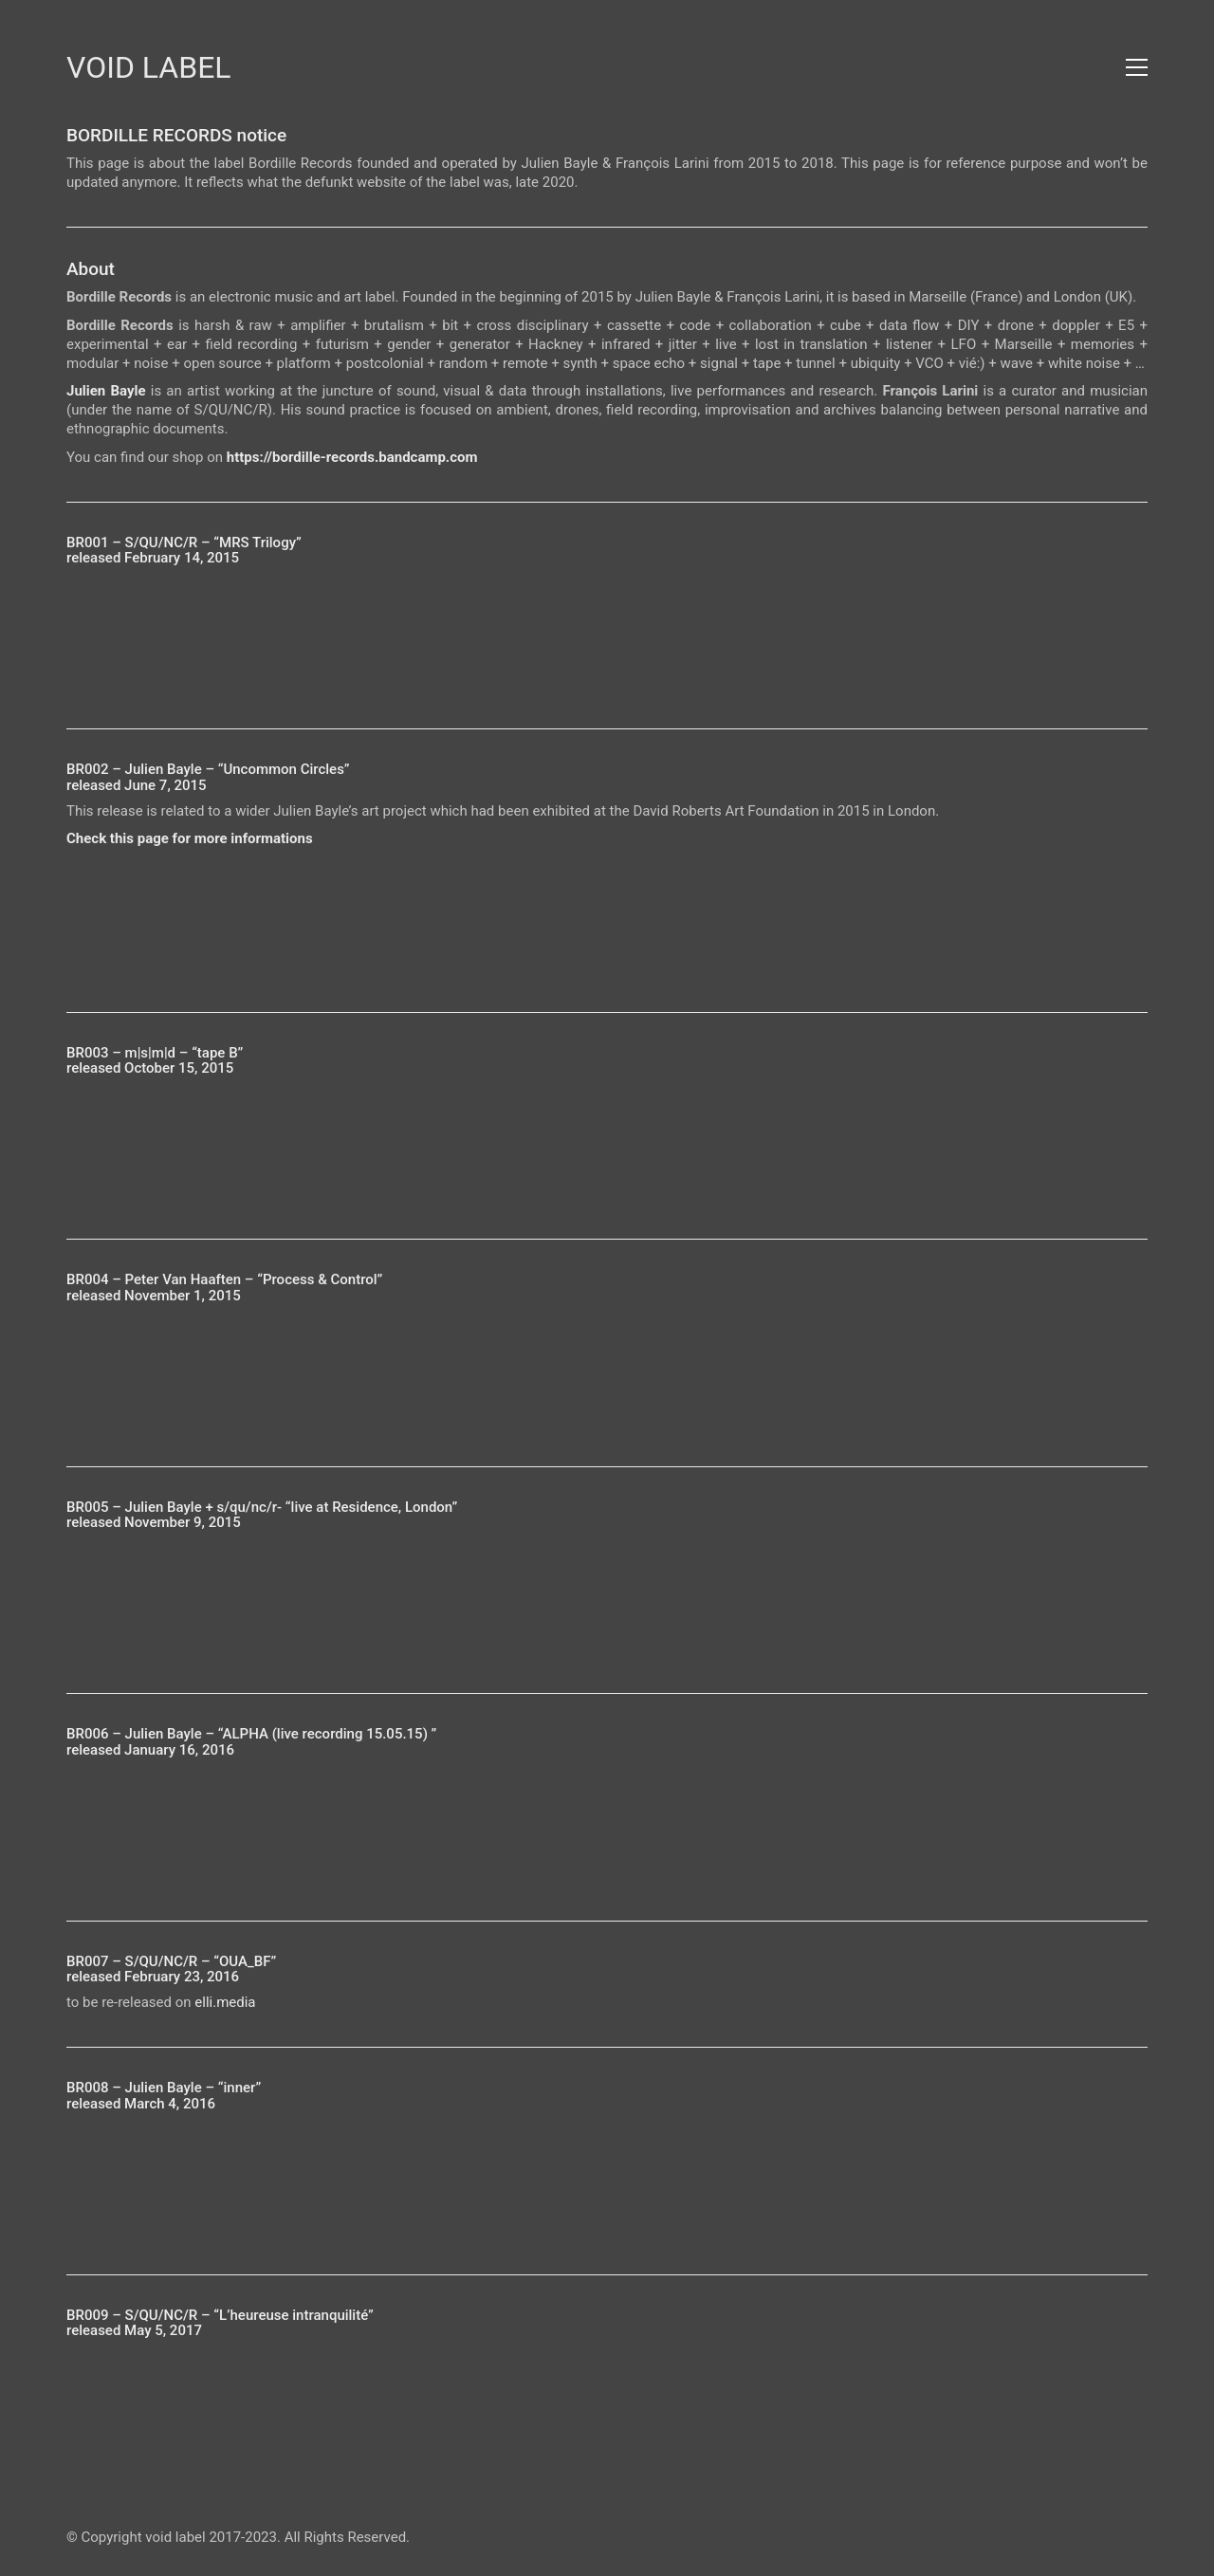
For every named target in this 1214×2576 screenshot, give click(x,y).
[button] (1137, 67)
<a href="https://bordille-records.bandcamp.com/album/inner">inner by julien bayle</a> (607, 2178)
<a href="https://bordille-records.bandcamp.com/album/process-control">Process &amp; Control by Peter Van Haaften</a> (607, 1369)
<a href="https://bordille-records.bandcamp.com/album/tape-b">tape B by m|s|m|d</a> (607, 1142)
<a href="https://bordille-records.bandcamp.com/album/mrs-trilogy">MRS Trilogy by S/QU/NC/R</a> (607, 632)
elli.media (224, 2002)
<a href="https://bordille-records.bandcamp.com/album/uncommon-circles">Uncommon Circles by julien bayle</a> (607, 915)
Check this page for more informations (189, 838)
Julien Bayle (106, 390)
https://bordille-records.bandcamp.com (352, 457)
